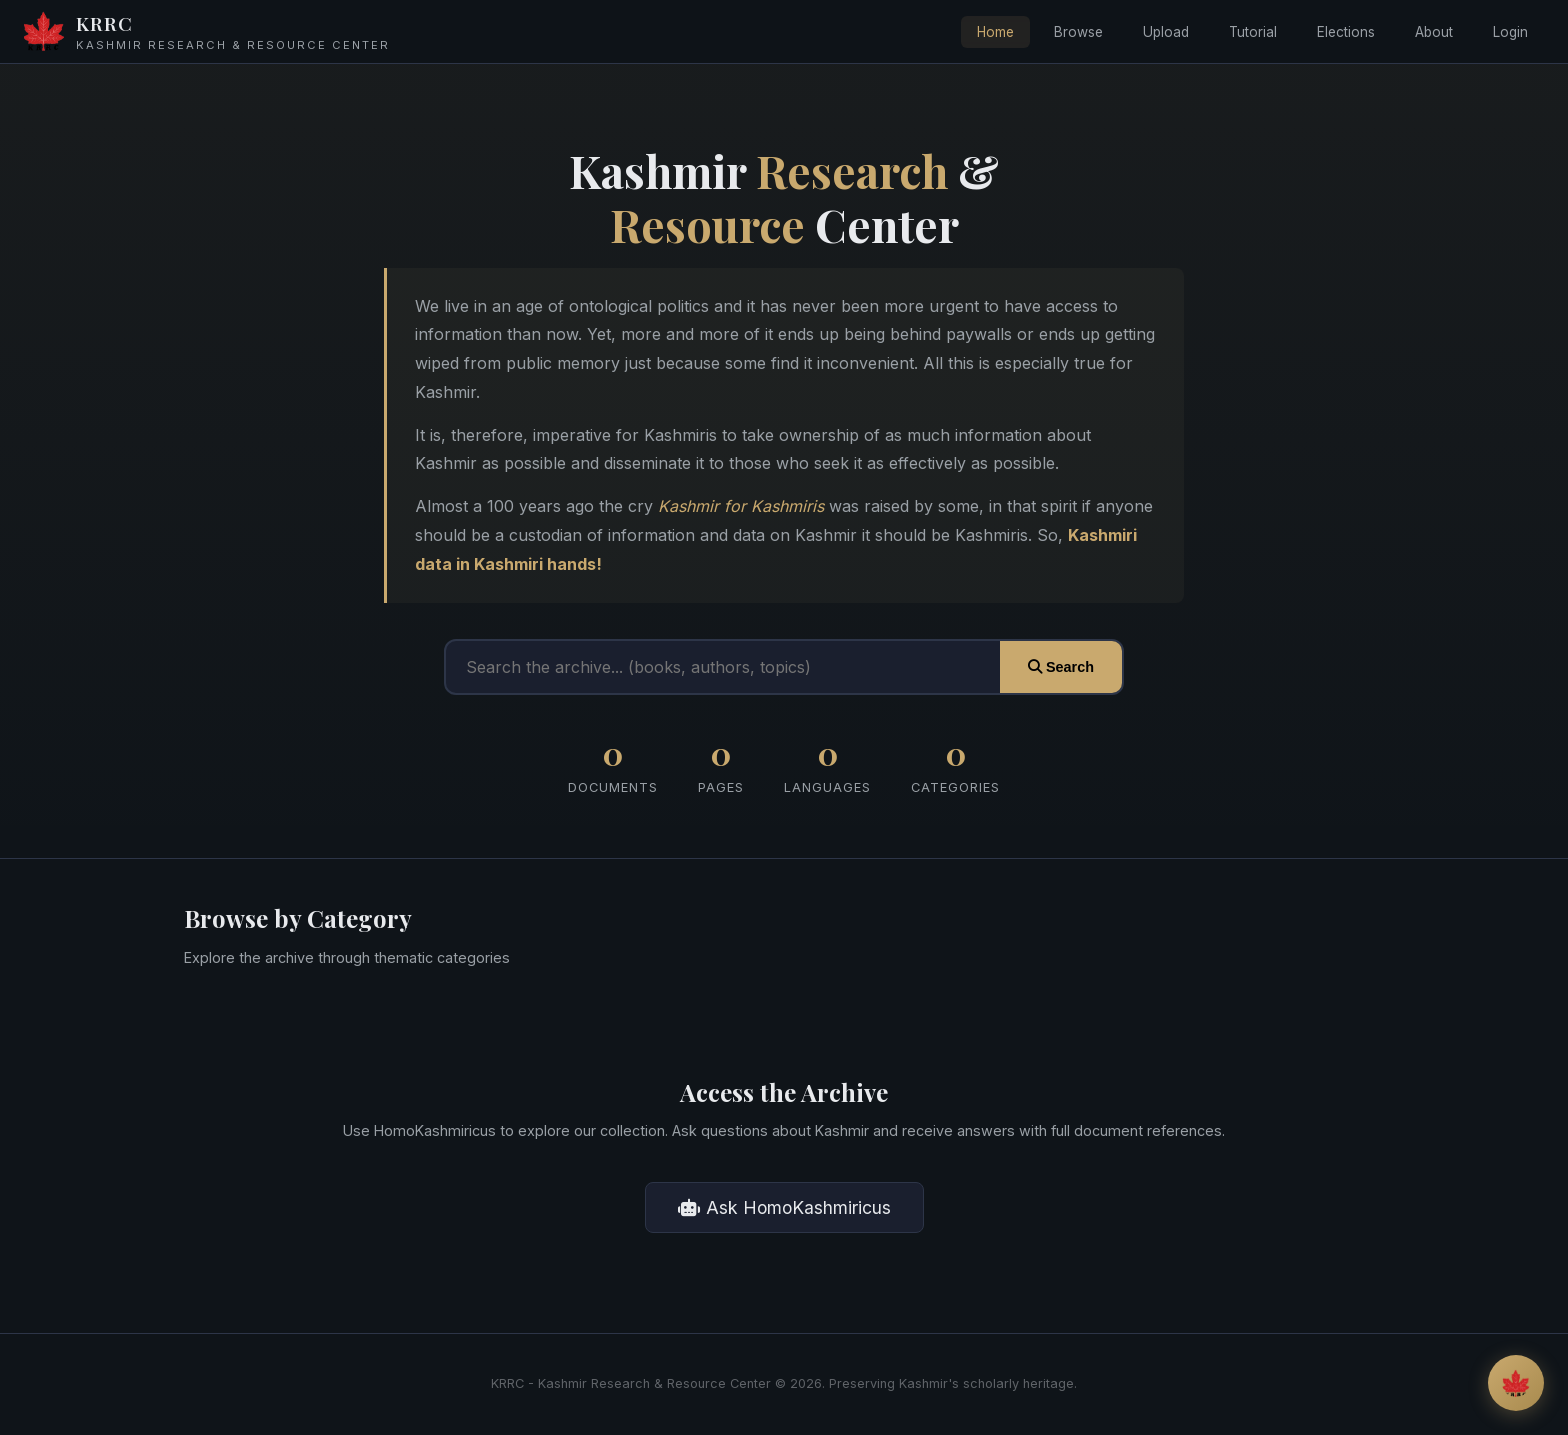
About (1434, 32)
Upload (1166, 32)
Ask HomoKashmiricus (784, 1207)
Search (1061, 667)
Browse (1078, 32)
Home (995, 32)
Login (1510, 32)
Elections (1346, 32)
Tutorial (1253, 32)
